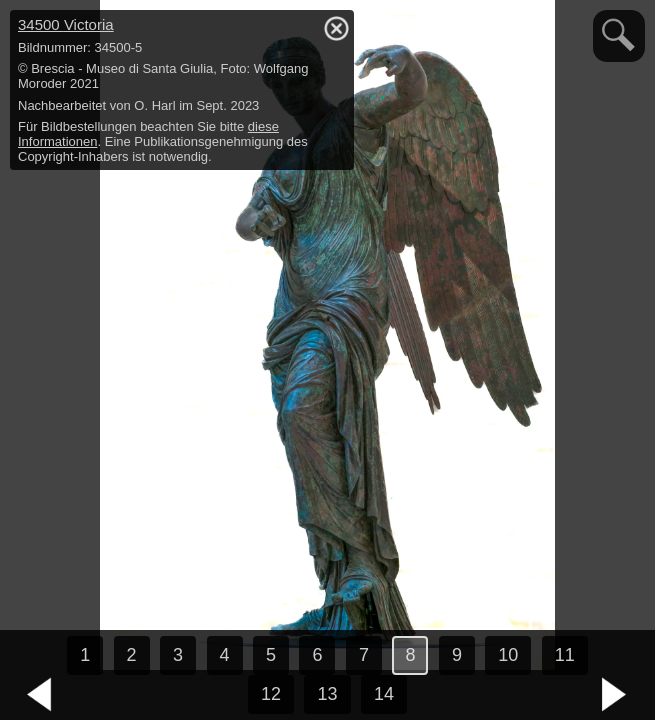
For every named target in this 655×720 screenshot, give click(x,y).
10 (508, 655)
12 (271, 694)
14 (384, 694)
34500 (66, 24)
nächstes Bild (615, 695)
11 (565, 655)
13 (327, 694)
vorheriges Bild (40, 695)
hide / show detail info (336, 28)
